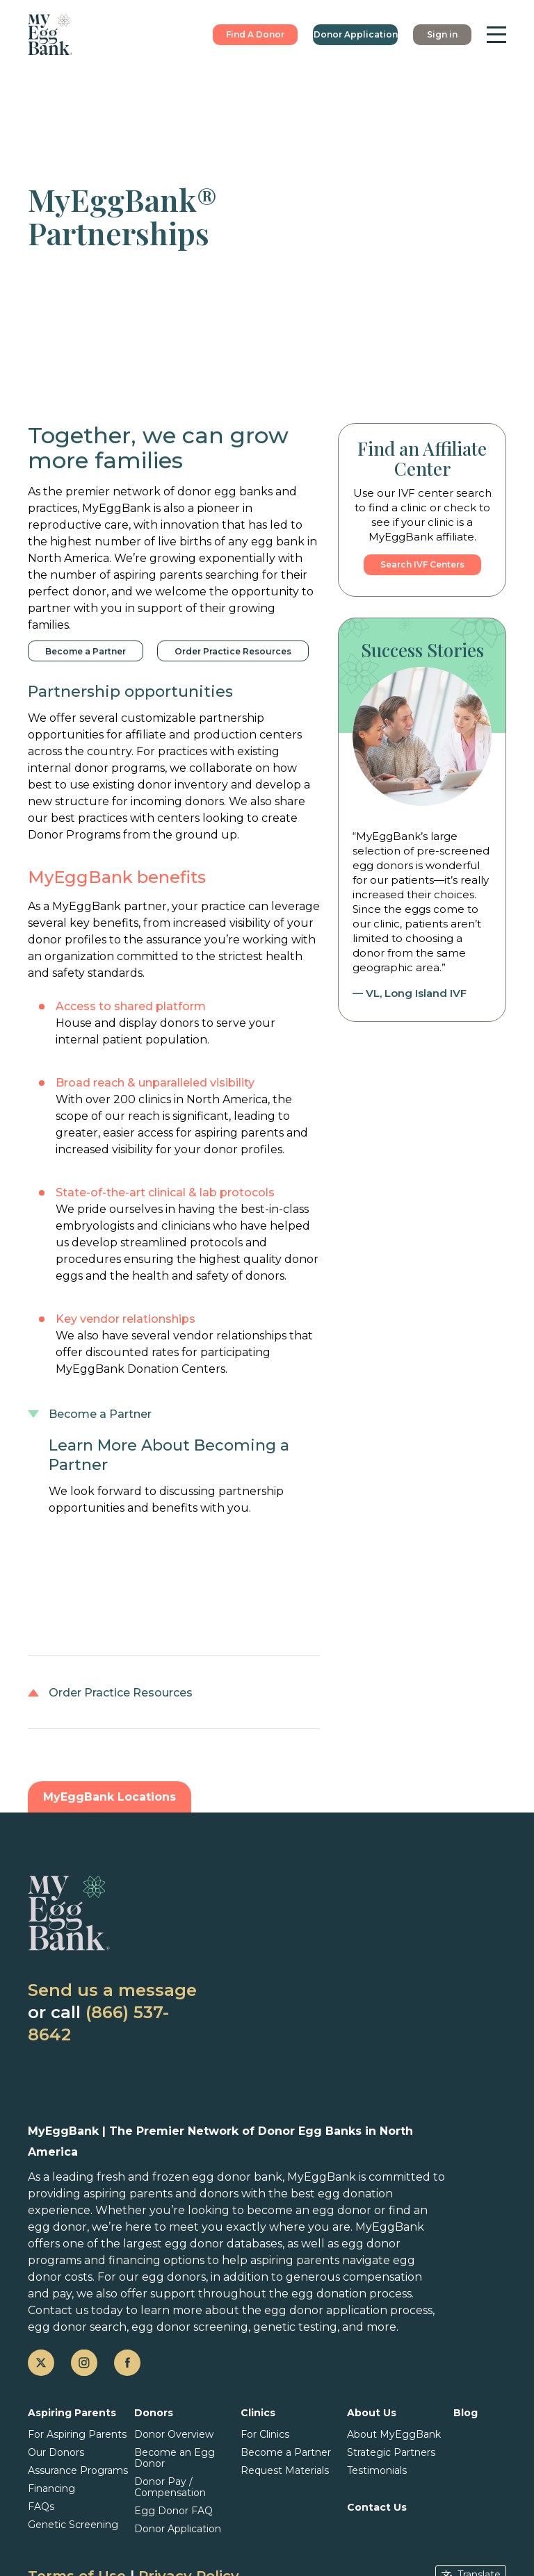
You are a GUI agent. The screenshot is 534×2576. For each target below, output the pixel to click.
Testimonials (377, 2470)
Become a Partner (85, 651)
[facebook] (127, 2363)
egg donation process (351, 2293)
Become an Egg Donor (174, 2458)
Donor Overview (173, 2434)
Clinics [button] (258, 2412)
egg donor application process (348, 2310)
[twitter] (41, 2363)
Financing (51, 2488)
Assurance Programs (78, 2470)
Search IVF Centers (422, 564)
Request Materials (285, 2470)
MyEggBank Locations (109, 1796)
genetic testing (295, 2327)
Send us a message (112, 1990)
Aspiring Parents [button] (72, 2412)
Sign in (442, 34)
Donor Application (356, 34)
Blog (465, 2412)
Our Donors (56, 2452)
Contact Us (377, 2507)
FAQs (41, 2506)
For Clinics (265, 2434)
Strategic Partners (391, 2452)
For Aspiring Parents (77, 2434)
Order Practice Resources (233, 651)
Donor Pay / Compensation (170, 2487)
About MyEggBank (394, 2434)
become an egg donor (309, 2210)
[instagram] (84, 2363)
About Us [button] (371, 2412)
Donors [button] (153, 2412)
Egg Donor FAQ (173, 2510)
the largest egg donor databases (191, 2243)
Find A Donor (255, 34)
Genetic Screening (73, 2524)
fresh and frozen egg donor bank (189, 2176)
